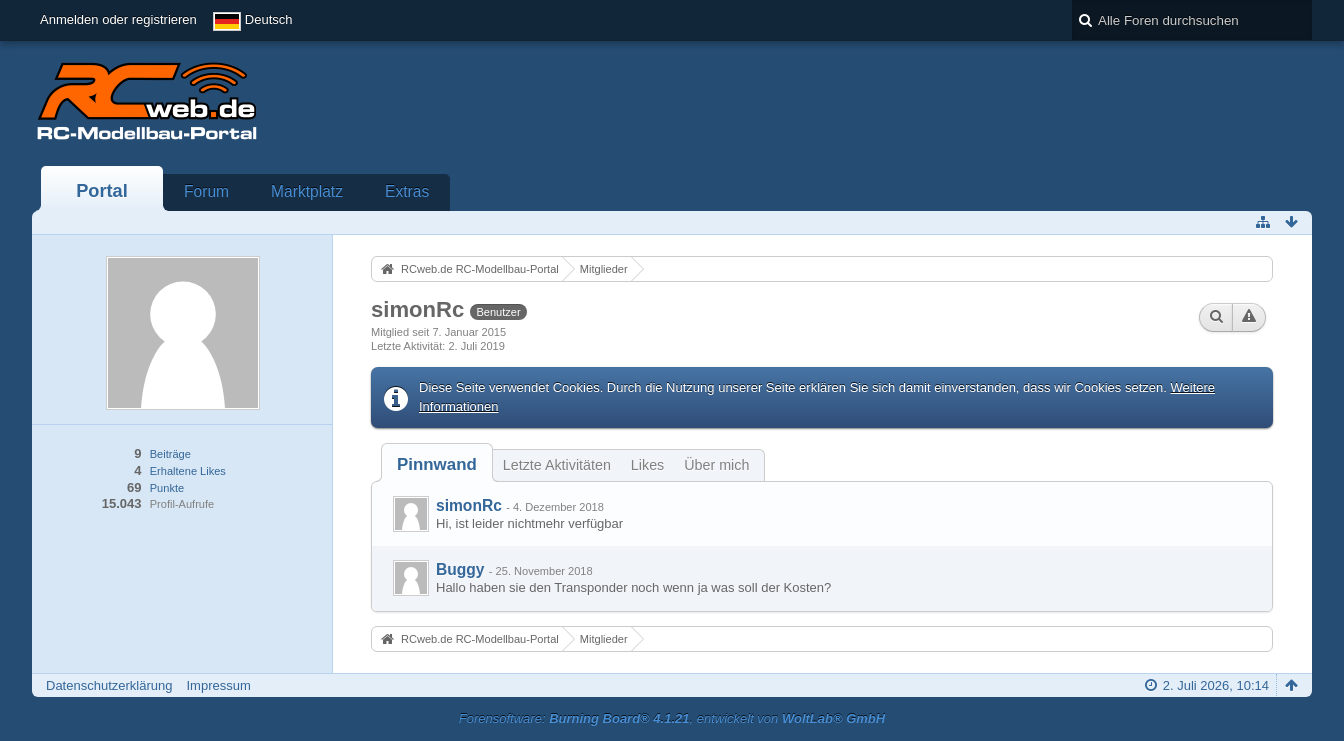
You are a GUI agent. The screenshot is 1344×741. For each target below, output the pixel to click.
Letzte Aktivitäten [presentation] (557, 465)
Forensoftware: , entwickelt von (672, 718)
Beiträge (170, 454)
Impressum (218, 685)
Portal (102, 191)
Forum (206, 191)
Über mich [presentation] (716, 465)
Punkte (167, 488)
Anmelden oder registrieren (118, 19)
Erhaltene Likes (188, 471)
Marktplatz (307, 191)
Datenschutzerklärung (109, 685)
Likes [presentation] (647, 465)
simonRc (469, 505)
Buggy (460, 569)
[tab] (437, 464)
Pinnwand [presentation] (437, 464)
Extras (407, 191)
